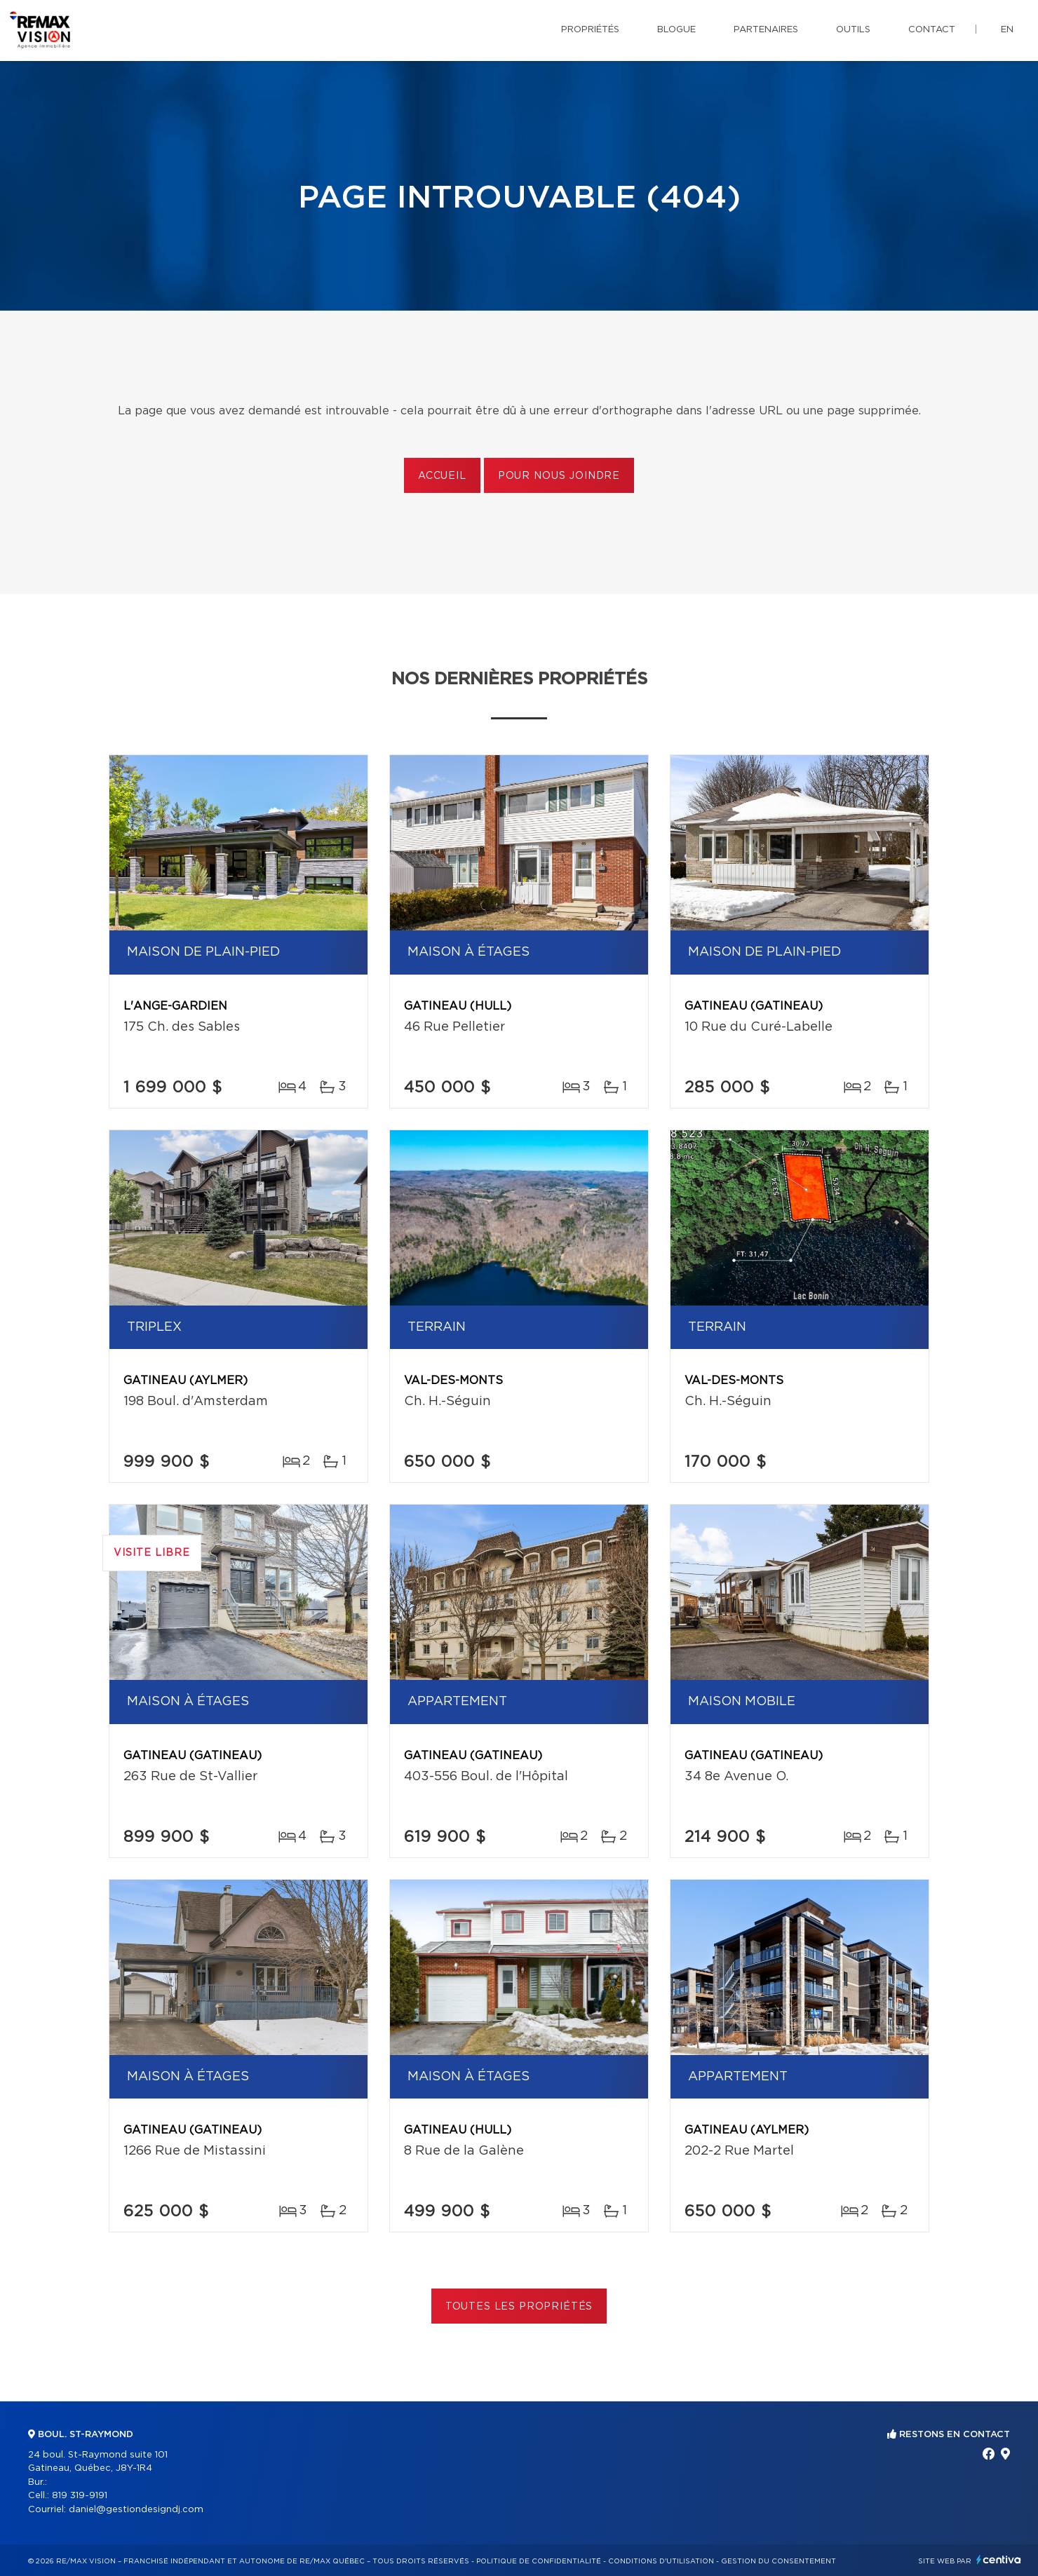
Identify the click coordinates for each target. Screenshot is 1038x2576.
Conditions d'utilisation (661, 2561)
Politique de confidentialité (538, 2561)
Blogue (676, 29)
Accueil (442, 476)
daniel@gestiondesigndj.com (136, 2509)
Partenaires (766, 29)
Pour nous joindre (559, 476)
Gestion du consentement (778, 2561)
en (1007, 29)
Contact (931, 29)
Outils (853, 29)
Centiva (998, 2559)
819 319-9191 (79, 2495)
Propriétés (590, 29)
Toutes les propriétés (519, 2307)
